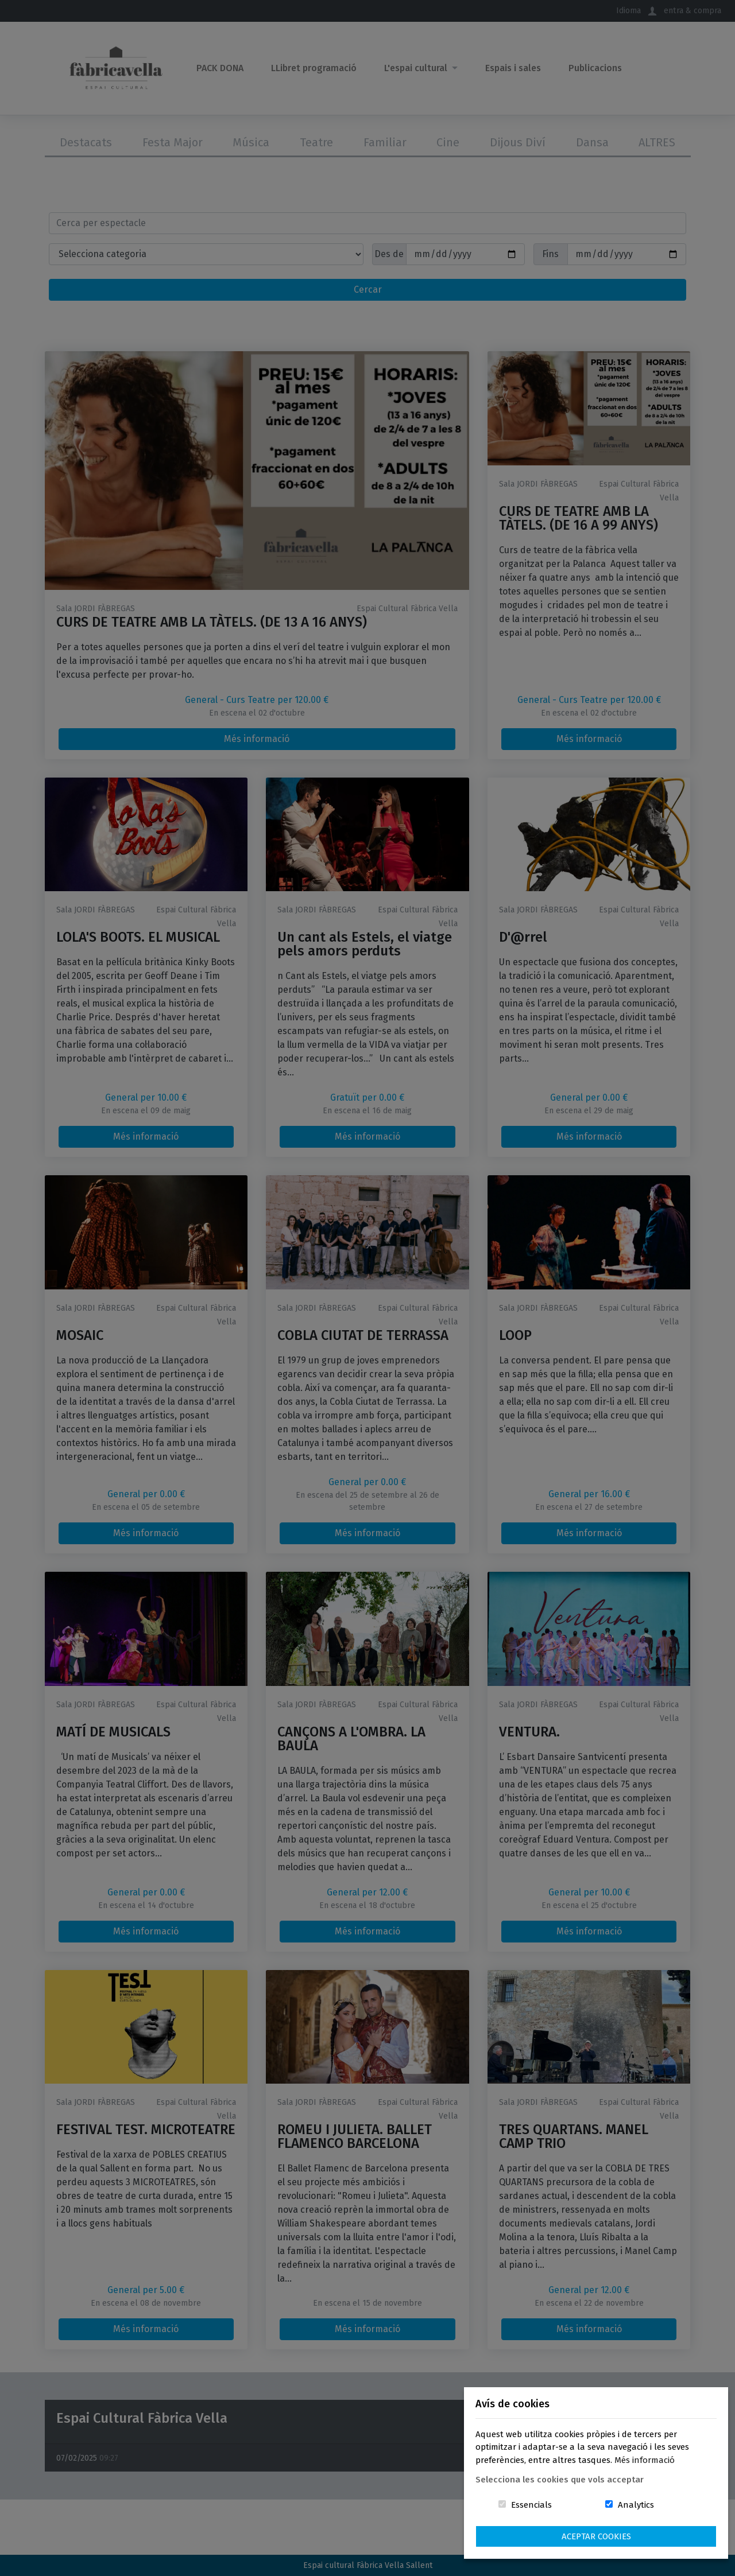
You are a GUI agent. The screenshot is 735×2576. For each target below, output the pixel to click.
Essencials (531, 2505)
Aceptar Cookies (596, 2536)
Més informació (644, 2460)
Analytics (636, 2505)
